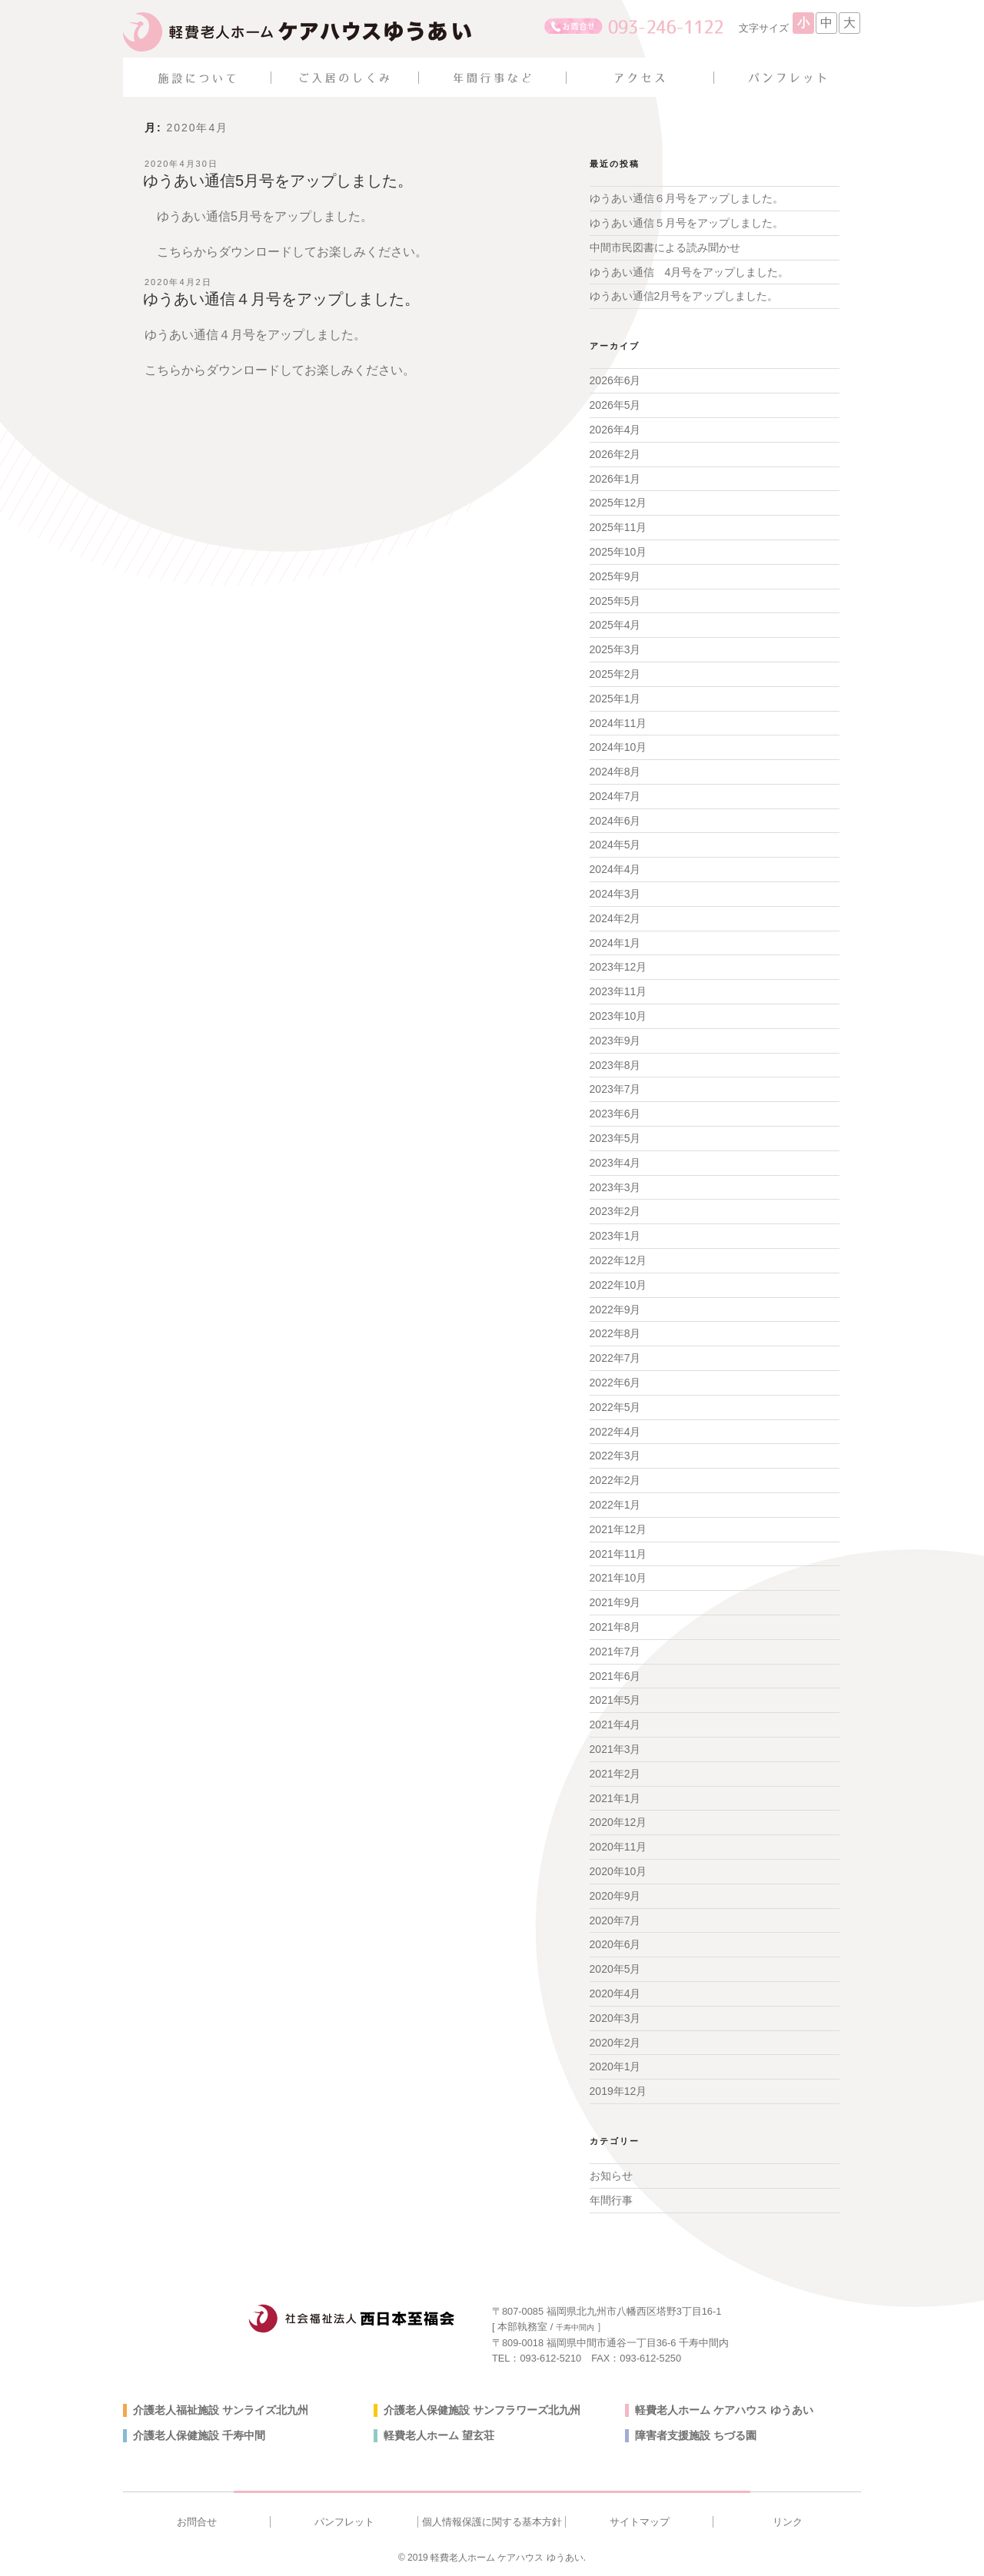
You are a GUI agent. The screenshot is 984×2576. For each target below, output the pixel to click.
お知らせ (611, 2175)
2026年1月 (615, 479)
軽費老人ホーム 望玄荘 (439, 2435)
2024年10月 (618, 747)
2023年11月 (618, 991)
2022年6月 (615, 1382)
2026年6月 (615, 380)
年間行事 (611, 2200)
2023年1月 (615, 1236)
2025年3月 (615, 649)
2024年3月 (615, 894)
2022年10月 (618, 1285)
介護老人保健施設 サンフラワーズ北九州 (482, 2410)
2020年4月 (615, 1993)
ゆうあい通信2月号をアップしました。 (684, 296)
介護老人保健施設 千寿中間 (199, 2435)
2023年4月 (615, 1163)
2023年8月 (615, 1065)
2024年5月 (615, 844)
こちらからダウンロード (224, 251)
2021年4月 (615, 1724)
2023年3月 (615, 1187)
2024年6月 (615, 821)
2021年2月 (615, 1774)
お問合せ (197, 2522)
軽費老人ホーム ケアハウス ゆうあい (724, 2410)
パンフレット (344, 2522)
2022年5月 (615, 1407)
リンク (788, 2522)
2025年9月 (615, 576)
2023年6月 (615, 1113)
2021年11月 (618, 1554)
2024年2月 (615, 918)
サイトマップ (640, 2522)
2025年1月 (615, 698)
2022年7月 (615, 1358)
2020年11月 (618, 1847)
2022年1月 (615, 1505)
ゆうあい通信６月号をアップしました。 (686, 198)
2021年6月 (615, 1676)
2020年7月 (615, 1920)
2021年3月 (615, 1749)
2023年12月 (618, 967)
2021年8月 (615, 1627)
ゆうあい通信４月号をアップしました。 (281, 298)
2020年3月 (615, 2018)
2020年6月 (615, 1944)
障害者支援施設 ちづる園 (695, 2435)
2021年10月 (618, 1578)
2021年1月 (615, 1798)
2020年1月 (615, 2066)
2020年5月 (615, 1969)
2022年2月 (615, 1480)
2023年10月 (618, 1016)
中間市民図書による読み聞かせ (665, 247)
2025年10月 (618, 552)
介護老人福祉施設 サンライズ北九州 (220, 2410)
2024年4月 (615, 869)
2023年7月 (615, 1089)
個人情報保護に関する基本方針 (492, 2522)
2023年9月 (615, 1040)
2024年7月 (615, 796)
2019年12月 (618, 2091)
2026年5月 (615, 405)
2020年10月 (618, 1871)
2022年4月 (615, 1432)
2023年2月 (615, 1211)
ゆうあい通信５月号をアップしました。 (686, 223)
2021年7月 (615, 1651)
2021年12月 (618, 1529)
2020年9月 (615, 1896)
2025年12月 (618, 502)
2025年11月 (618, 527)
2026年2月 (615, 454)
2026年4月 (615, 429)
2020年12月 (618, 1822)
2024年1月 (615, 943)
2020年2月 (615, 2043)
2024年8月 (615, 771)
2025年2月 (615, 674)
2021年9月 (615, 1602)
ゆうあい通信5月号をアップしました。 (278, 180)
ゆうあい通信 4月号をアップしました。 (690, 272)
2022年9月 (615, 1309)
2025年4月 (615, 625)
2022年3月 (615, 1455)
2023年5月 (615, 1138)
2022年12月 (618, 1260)
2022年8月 (615, 1333)
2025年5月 (615, 601)
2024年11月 (618, 723)
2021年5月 (615, 1700)
